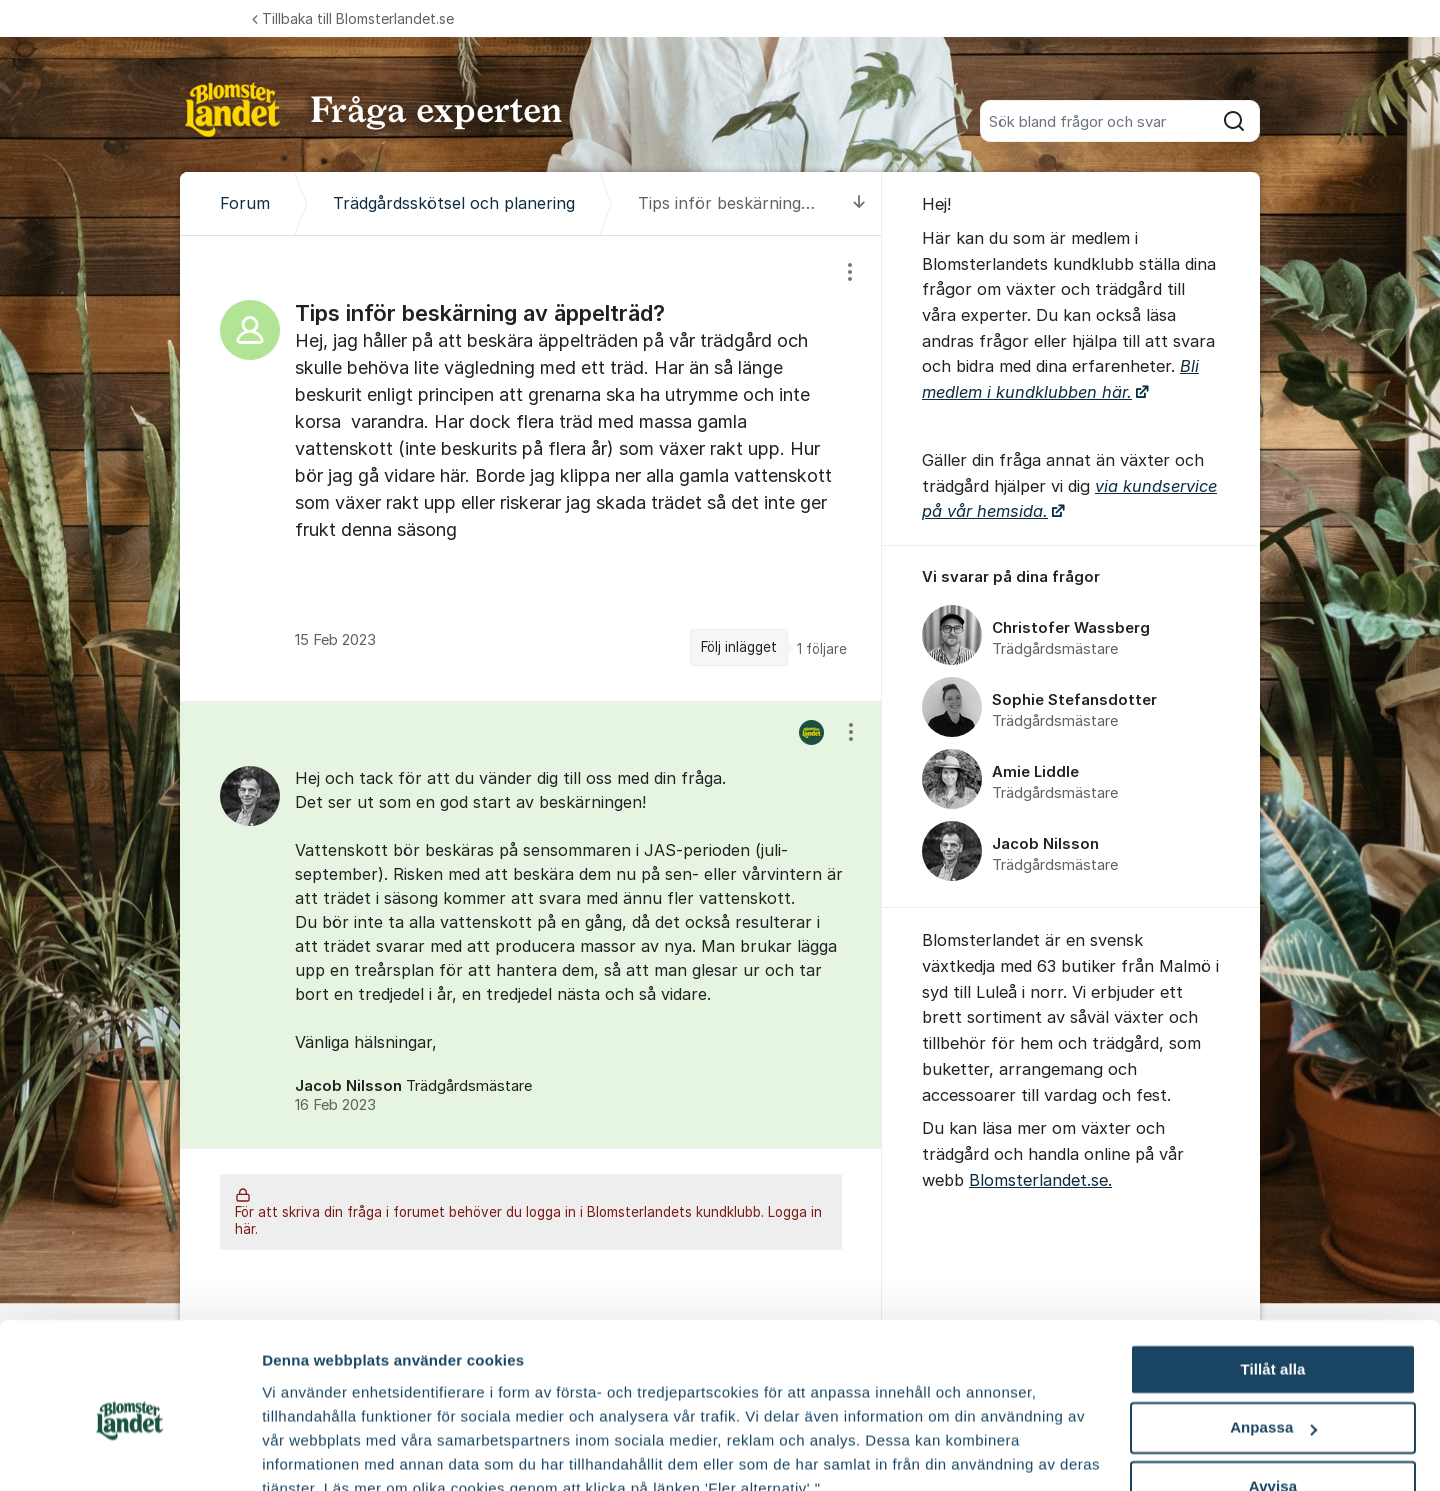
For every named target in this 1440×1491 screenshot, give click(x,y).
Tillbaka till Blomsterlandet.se (353, 18)
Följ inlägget (739, 647)
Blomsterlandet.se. (1040, 1180)
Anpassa (1273, 1336)
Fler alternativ (312, 1451)
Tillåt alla (1272, 1277)
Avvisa (1273, 1394)
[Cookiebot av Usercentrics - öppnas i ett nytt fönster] (129, 1452)
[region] (531, 468)
